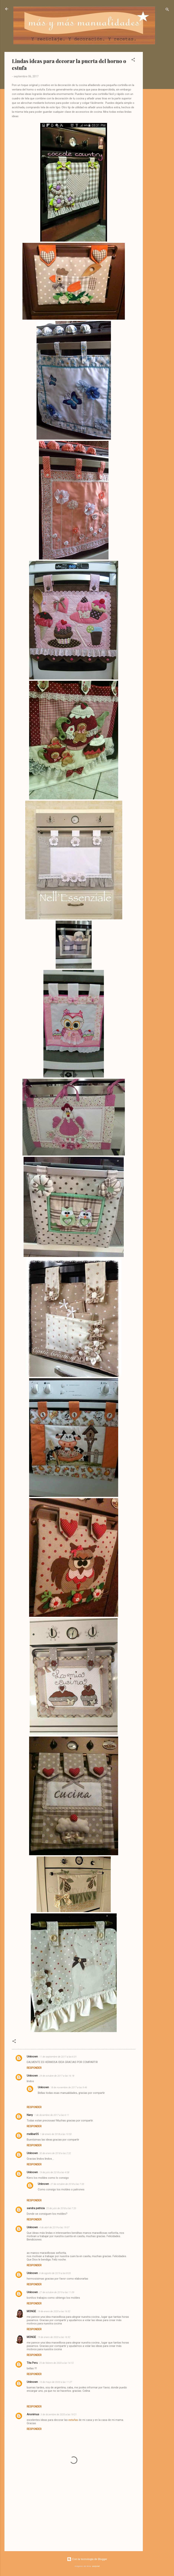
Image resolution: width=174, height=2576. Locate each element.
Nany (30, 2115)
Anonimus (33, 2414)
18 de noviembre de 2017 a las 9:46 (68, 2087)
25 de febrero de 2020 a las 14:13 (56, 2363)
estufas (73, 2420)
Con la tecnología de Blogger (87, 2559)
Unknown (32, 2056)
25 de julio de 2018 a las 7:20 (61, 2208)
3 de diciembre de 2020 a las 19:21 (59, 2414)
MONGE (31, 2311)
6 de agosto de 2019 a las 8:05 (55, 2273)
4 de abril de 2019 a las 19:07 (54, 2227)
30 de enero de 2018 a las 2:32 (55, 2153)
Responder (34, 2067)
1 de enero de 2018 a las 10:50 (56, 2134)
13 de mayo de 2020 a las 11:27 (55, 2382)
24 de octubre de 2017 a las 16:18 (56, 2075)
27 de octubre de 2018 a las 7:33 (67, 2184)
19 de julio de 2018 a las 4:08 (54, 2172)
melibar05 (33, 2134)
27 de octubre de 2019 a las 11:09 (56, 2292)
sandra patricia (36, 2208)
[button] (133, 60)
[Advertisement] (158, 107)
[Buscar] (167, 10)
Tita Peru (32, 2362)
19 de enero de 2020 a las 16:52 (53, 2311)
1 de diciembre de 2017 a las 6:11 (51, 2115)
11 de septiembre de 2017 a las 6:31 (58, 2056)
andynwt (96, 2566)
